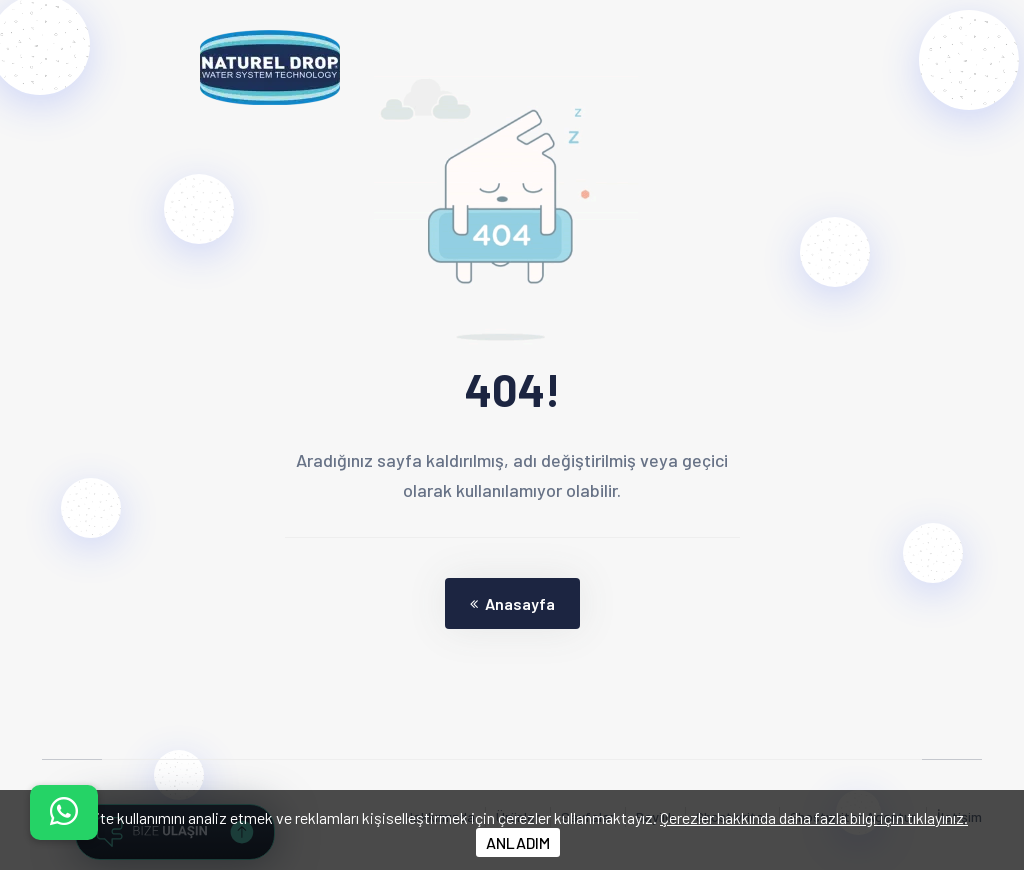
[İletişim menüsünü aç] (64, 812)
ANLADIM (518, 842)
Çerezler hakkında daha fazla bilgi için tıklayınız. (814, 817)
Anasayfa (512, 603)
